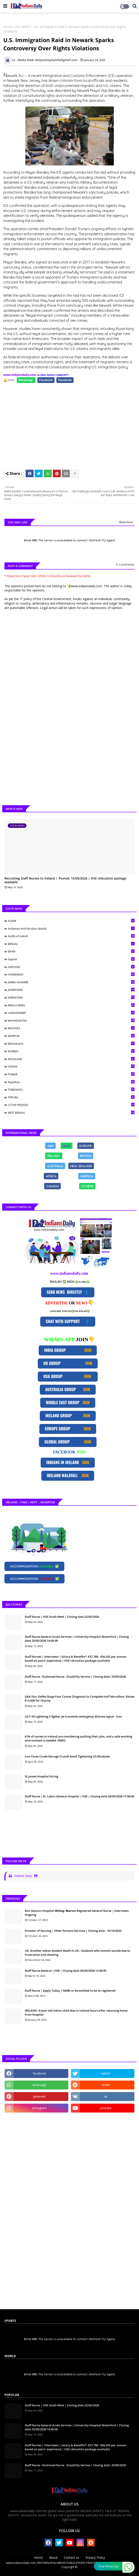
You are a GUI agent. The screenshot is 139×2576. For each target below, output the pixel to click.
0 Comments (125, 564)
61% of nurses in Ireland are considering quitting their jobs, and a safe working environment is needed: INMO (78, 1738)
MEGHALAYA (71, 1044)
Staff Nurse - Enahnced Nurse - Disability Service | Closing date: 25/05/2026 (75, 1677)
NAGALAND (71, 1059)
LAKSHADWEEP (71, 1013)
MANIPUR (71, 1036)
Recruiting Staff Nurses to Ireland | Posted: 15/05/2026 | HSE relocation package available (65, 880)
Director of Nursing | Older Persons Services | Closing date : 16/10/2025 (73, 1931)
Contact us (71, 2557)
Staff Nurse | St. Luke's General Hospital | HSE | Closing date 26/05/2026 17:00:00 (79, 1796)
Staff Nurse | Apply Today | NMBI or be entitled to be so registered (70, 1991)
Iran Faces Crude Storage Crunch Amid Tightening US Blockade (67, 1756)
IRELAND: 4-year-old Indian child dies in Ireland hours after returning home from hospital (76, 2012)
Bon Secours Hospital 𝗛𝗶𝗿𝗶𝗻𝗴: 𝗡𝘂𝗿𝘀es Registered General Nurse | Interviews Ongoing (77, 1913)
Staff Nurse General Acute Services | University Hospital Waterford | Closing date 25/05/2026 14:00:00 (77, 1639)
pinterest (39, 2096)
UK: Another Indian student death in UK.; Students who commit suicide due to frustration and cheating (77, 1953)
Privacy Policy (95, 2557)
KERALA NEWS (71, 1005)
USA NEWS (22, 27)
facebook (39, 2073)
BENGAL (71, 944)
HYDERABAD (71, 974)
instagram (39, 2108)
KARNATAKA (71, 997)
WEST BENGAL (71, 1113)
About (53, 2557)
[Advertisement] (69, 760)
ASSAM (71, 921)
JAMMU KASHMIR (71, 982)
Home (7, 27)
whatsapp (39, 2085)
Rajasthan (71, 1082)
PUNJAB (71, 1074)
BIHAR (71, 951)
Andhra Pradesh (71, 936)
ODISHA (71, 1066)
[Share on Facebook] (26, 380)
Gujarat (71, 959)
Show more (126, 522)
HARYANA (71, 967)
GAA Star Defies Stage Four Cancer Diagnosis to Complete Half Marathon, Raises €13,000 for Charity (79, 1698)
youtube (106, 2108)
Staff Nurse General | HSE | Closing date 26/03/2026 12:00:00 (65, 1971)
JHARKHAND (71, 990)
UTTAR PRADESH (71, 1105)
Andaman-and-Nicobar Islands (71, 929)
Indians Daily (23, 1876)
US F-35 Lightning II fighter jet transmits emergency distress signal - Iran (73, 1716)
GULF (66, 1146)
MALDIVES (71, 1028)
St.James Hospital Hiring (41, 1776)
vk (105, 2096)
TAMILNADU (71, 1090)
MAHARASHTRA (71, 1021)
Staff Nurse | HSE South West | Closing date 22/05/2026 (62, 1617)
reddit (106, 2085)
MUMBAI (71, 1051)
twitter (105, 2073)
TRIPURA (71, 1097)
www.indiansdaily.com (19, 375)
